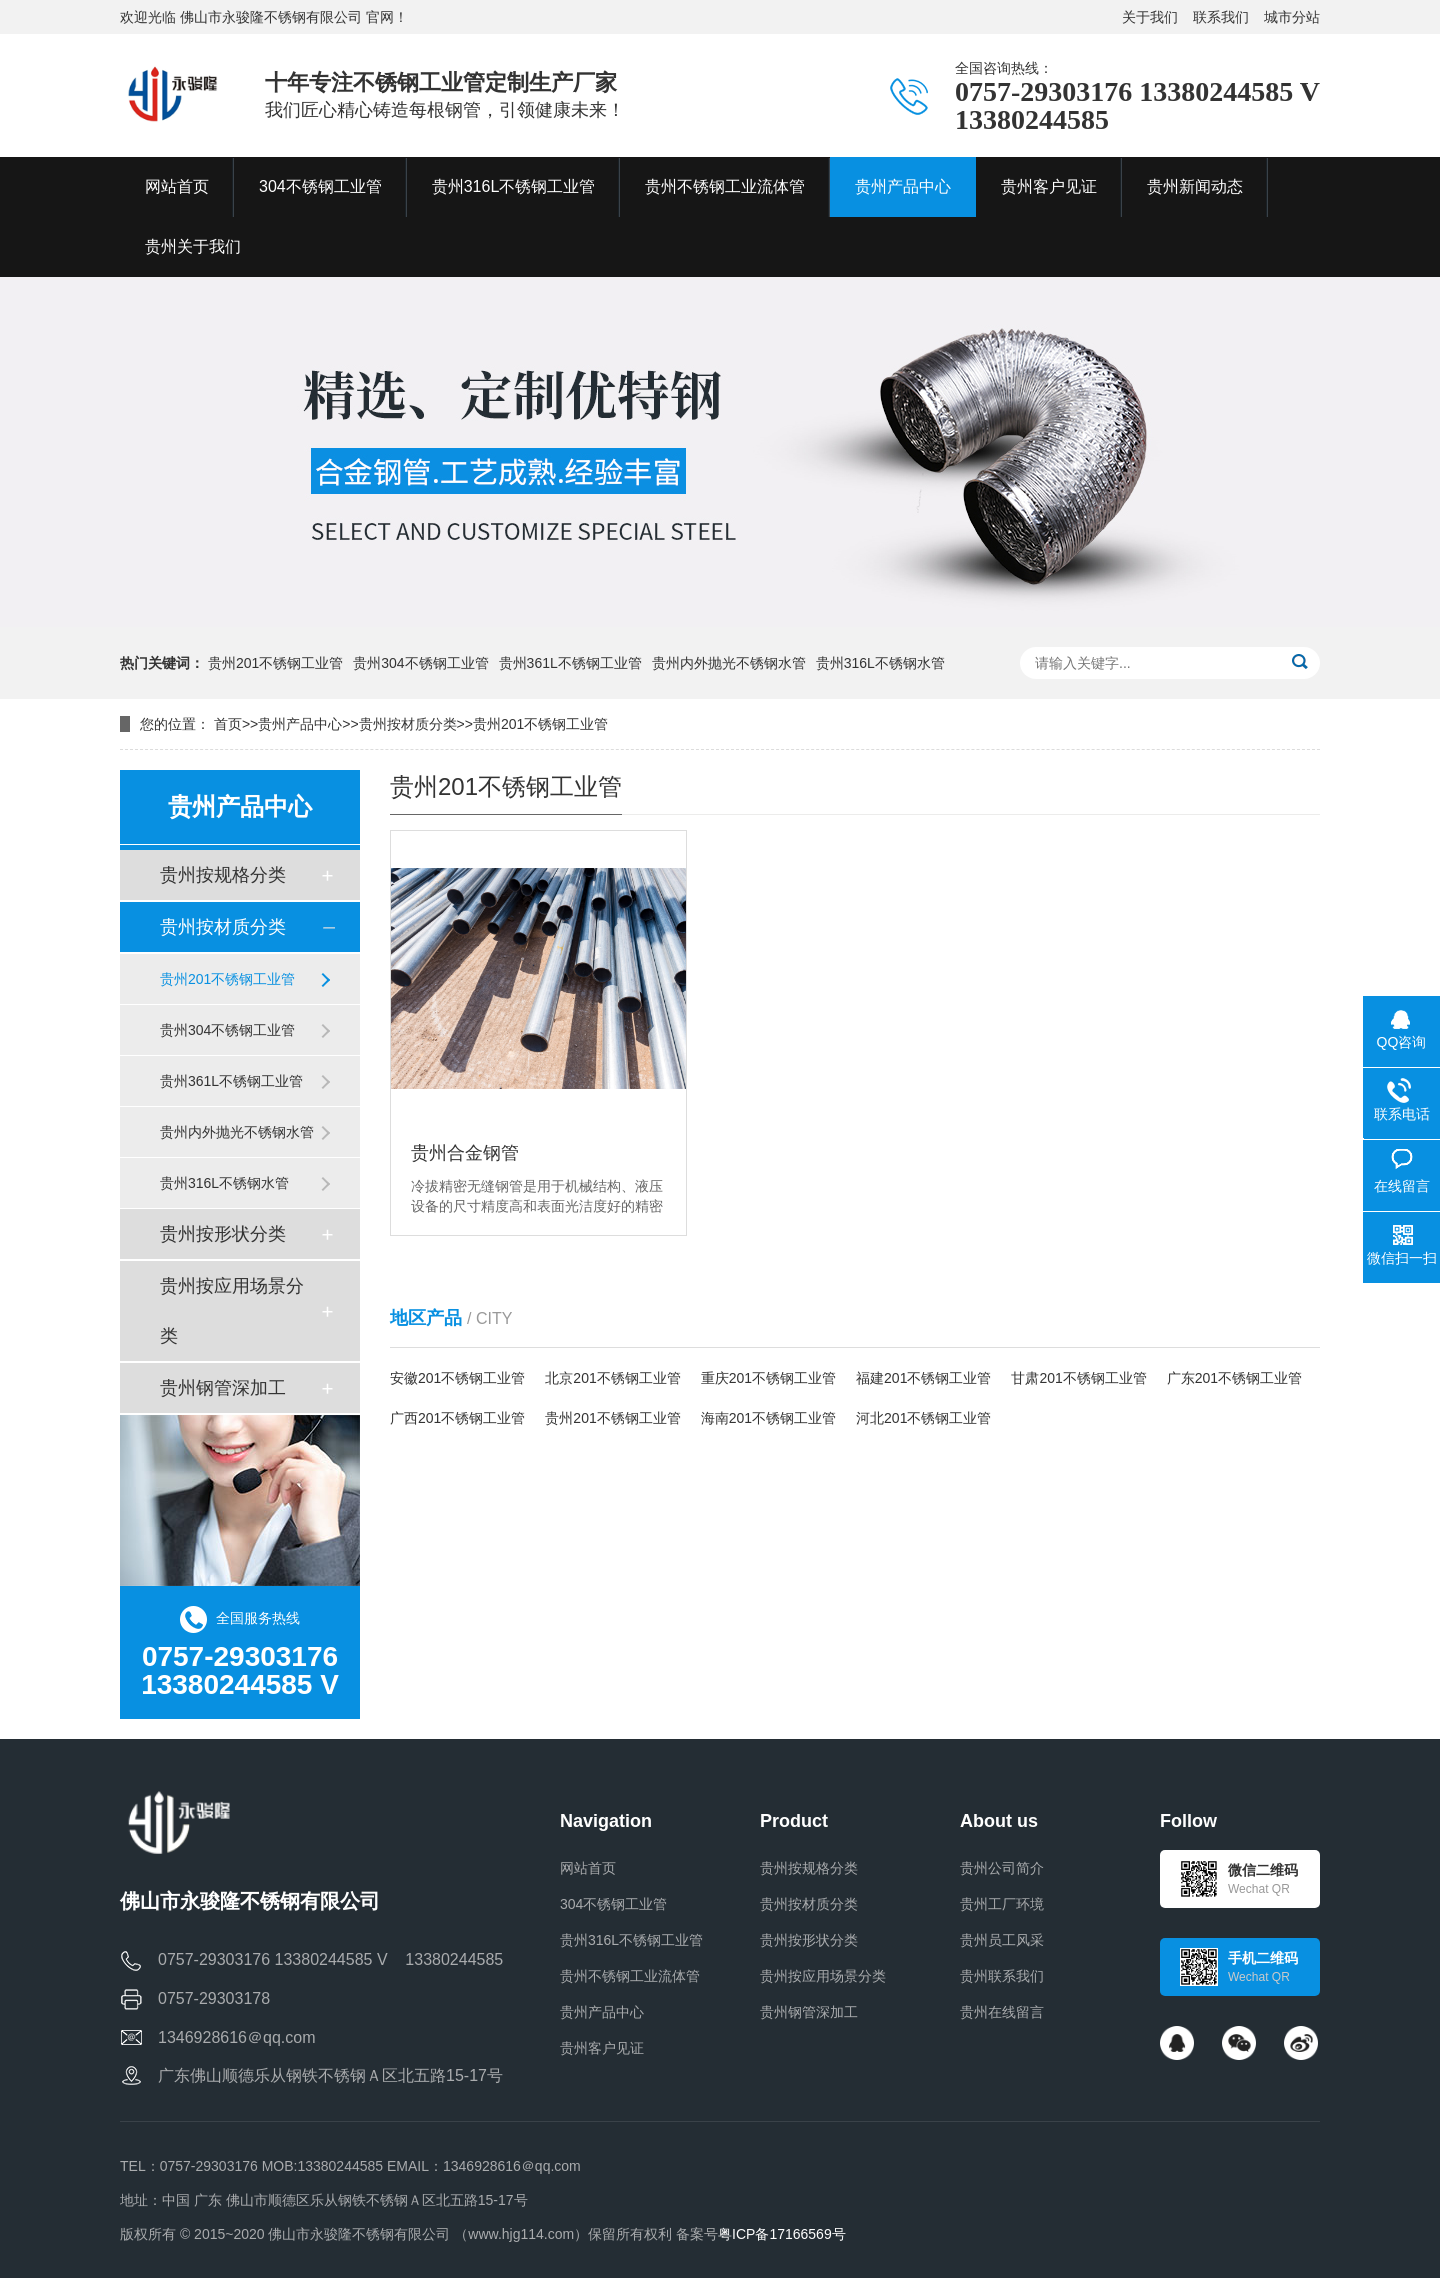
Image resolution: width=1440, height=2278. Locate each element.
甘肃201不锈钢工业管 (1078, 1378)
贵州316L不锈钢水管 (880, 663)
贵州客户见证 (602, 2048)
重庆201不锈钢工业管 (768, 1378)
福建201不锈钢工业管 (923, 1378)
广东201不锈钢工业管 (1234, 1378)
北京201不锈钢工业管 (612, 1378)
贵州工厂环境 (1002, 1904)
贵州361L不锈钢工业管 (570, 663)
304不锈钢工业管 (613, 1904)
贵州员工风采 (1002, 1940)
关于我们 (1150, 17)
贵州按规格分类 (223, 875)
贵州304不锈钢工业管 (420, 663)
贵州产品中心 (300, 724)
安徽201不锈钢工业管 (457, 1378)
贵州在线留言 (1002, 2012)
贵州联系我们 (1002, 1976)
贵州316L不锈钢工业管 (631, 1940)
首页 (228, 724)
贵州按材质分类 (408, 724)
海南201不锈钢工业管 (768, 1418)
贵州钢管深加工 (223, 1388)
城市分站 (1292, 17)
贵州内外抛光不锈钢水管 (729, 663)
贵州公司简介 (1002, 1868)
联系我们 (1221, 17)
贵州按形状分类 (223, 1234)
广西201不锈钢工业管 (457, 1418)
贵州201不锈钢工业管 (275, 663)
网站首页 (588, 1868)
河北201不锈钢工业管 (923, 1418)
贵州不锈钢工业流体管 (630, 1976)
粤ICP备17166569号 (782, 2234)
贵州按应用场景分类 (232, 1311)
